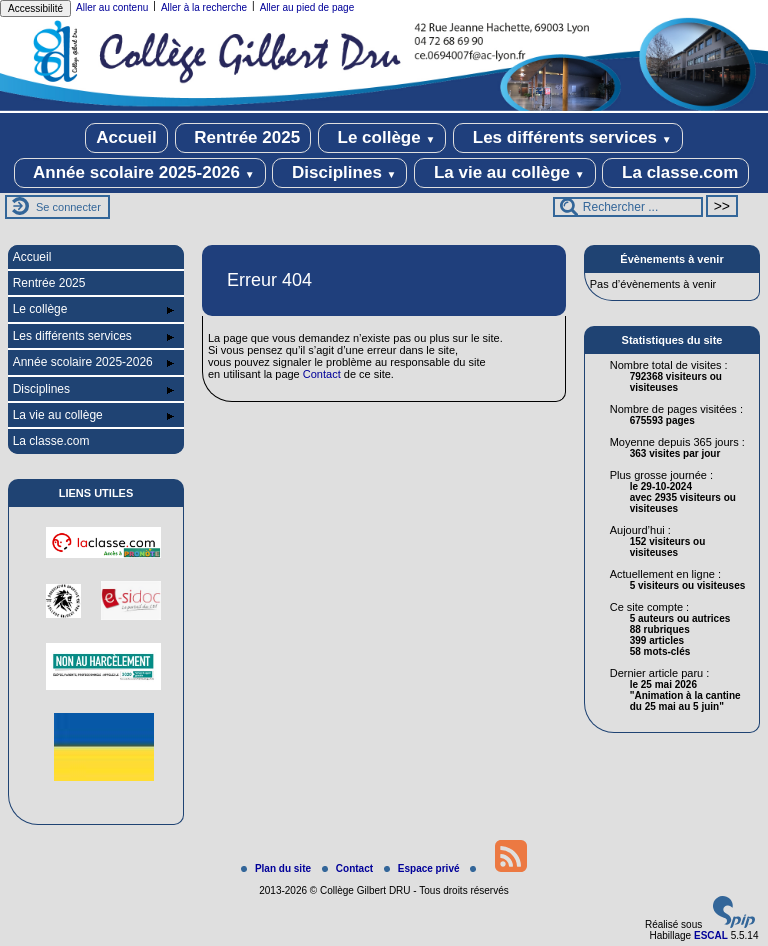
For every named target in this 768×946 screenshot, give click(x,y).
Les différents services (568, 138)
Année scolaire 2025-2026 (140, 173)
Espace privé (423, 868)
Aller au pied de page (307, 7)
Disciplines (339, 173)
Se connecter (68, 207)
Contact (322, 374)
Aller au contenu (112, 7)
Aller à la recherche (204, 7)
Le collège (382, 138)
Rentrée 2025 (243, 138)
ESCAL (711, 935)
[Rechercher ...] (628, 207)
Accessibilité (35, 8)
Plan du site (277, 868)
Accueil (126, 137)
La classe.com (675, 173)
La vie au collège (504, 173)
